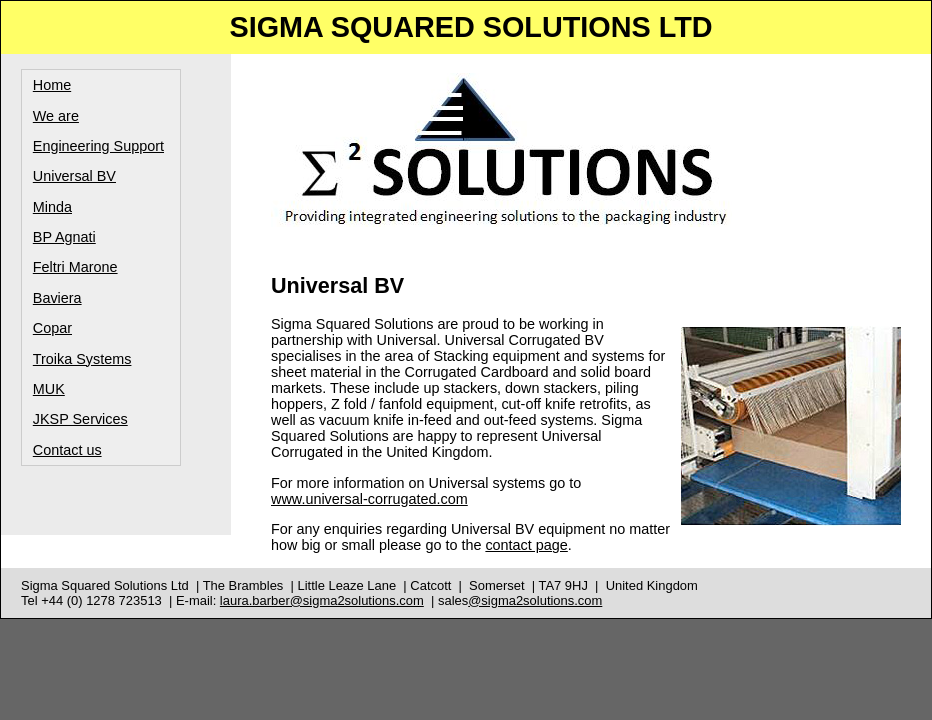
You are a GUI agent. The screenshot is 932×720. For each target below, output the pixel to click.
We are (56, 116)
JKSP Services (80, 419)
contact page (526, 545)
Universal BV (74, 176)
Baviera (57, 298)
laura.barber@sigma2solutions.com (322, 600)
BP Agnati (64, 237)
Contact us (67, 450)
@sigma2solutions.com (535, 600)
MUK (49, 389)
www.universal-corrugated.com (369, 499)
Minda (52, 207)
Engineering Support (98, 146)
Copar (52, 328)
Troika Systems (82, 359)
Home (52, 85)
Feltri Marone (75, 267)
